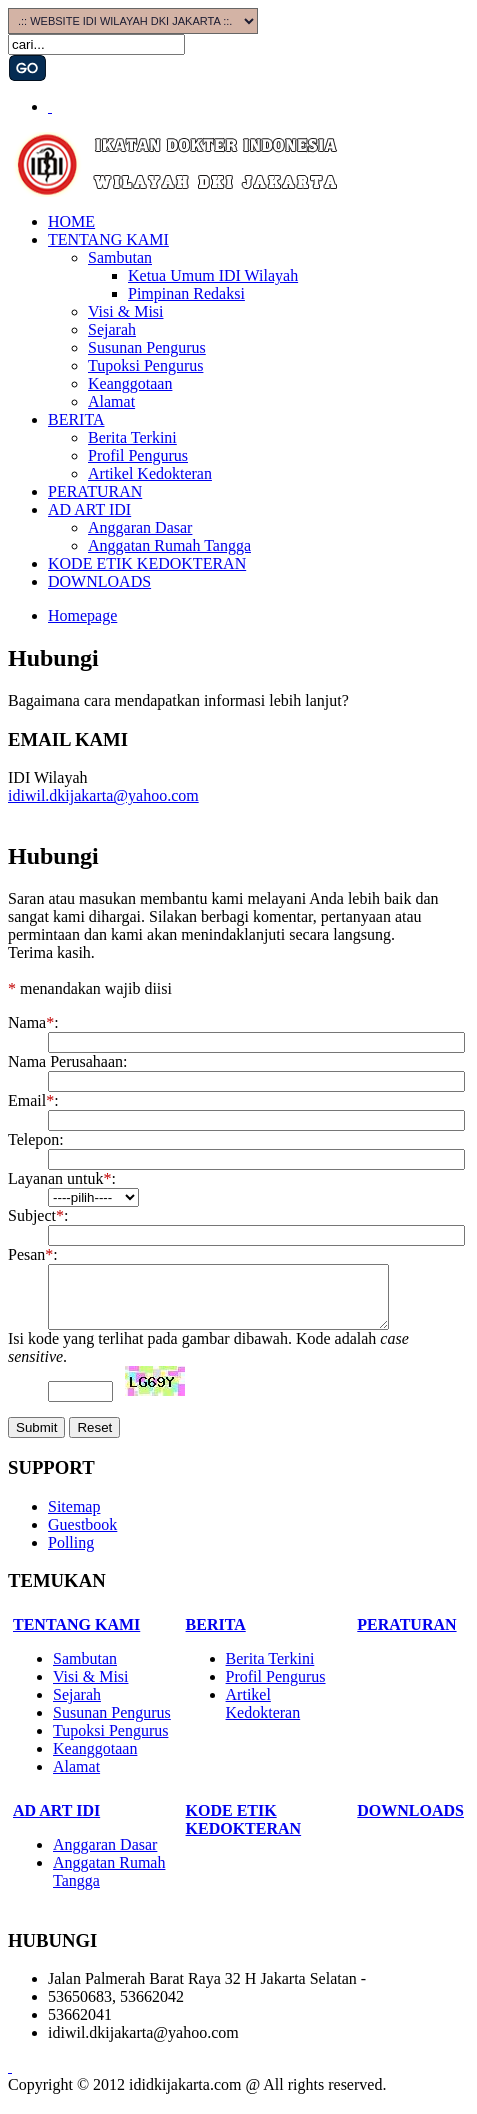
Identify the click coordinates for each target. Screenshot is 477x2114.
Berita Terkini (132, 437)
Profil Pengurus (138, 455)
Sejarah (112, 329)
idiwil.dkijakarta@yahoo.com (103, 795)
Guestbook (82, 1536)
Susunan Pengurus (147, 347)
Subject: (38, 1215)
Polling (71, 1554)
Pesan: (33, 1254)
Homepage (82, 615)
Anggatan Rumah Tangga (169, 545)
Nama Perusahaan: (68, 1061)
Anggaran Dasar (140, 527)
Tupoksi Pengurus (145, 365)
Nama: (33, 1022)
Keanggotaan (130, 383)
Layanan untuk (60, 1178)
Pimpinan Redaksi (186, 293)
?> (93, 1197)
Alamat (111, 401)
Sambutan (120, 257)
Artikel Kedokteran (150, 473)
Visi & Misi (126, 311)
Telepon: (36, 1139)
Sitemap (74, 1518)
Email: (33, 1100)
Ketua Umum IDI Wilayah (213, 275)
